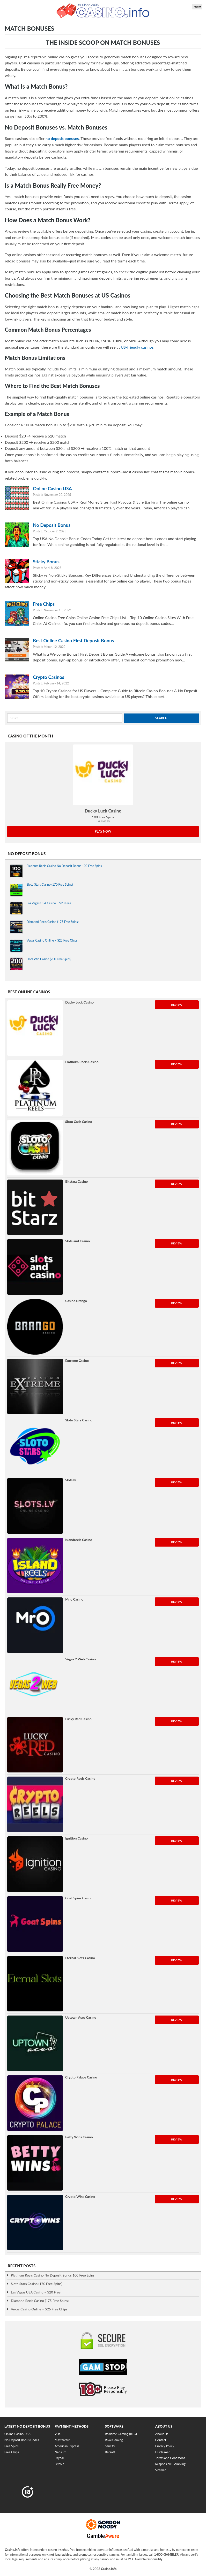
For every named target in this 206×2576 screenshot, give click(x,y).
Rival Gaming (114, 2440)
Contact (160, 2440)
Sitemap (160, 2470)
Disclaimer (162, 2452)
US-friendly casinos (137, 347)
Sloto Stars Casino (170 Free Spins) (50, 884)
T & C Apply (103, 820)
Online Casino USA (52, 488)
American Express (67, 2446)
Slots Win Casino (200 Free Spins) (49, 959)
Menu (197, 6)
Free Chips (44, 604)
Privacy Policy (164, 2446)
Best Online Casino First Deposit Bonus (73, 640)
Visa (57, 2434)
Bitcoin (59, 2464)
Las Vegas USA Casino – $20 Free (49, 903)
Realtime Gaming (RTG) (121, 2434)
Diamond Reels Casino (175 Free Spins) (53, 922)
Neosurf (60, 2452)
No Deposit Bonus (52, 525)
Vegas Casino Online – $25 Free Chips (52, 940)
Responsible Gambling (170, 2464)
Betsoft (110, 2452)
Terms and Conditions (170, 2458)
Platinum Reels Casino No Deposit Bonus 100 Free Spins (64, 866)
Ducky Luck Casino (103, 810)
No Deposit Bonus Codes (21, 2440)
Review (176, 1004)
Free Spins (11, 2446)
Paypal (59, 2458)
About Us (161, 2434)
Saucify (110, 2446)
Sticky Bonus (46, 561)
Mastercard (62, 2440)
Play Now (103, 831)
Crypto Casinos (48, 677)
